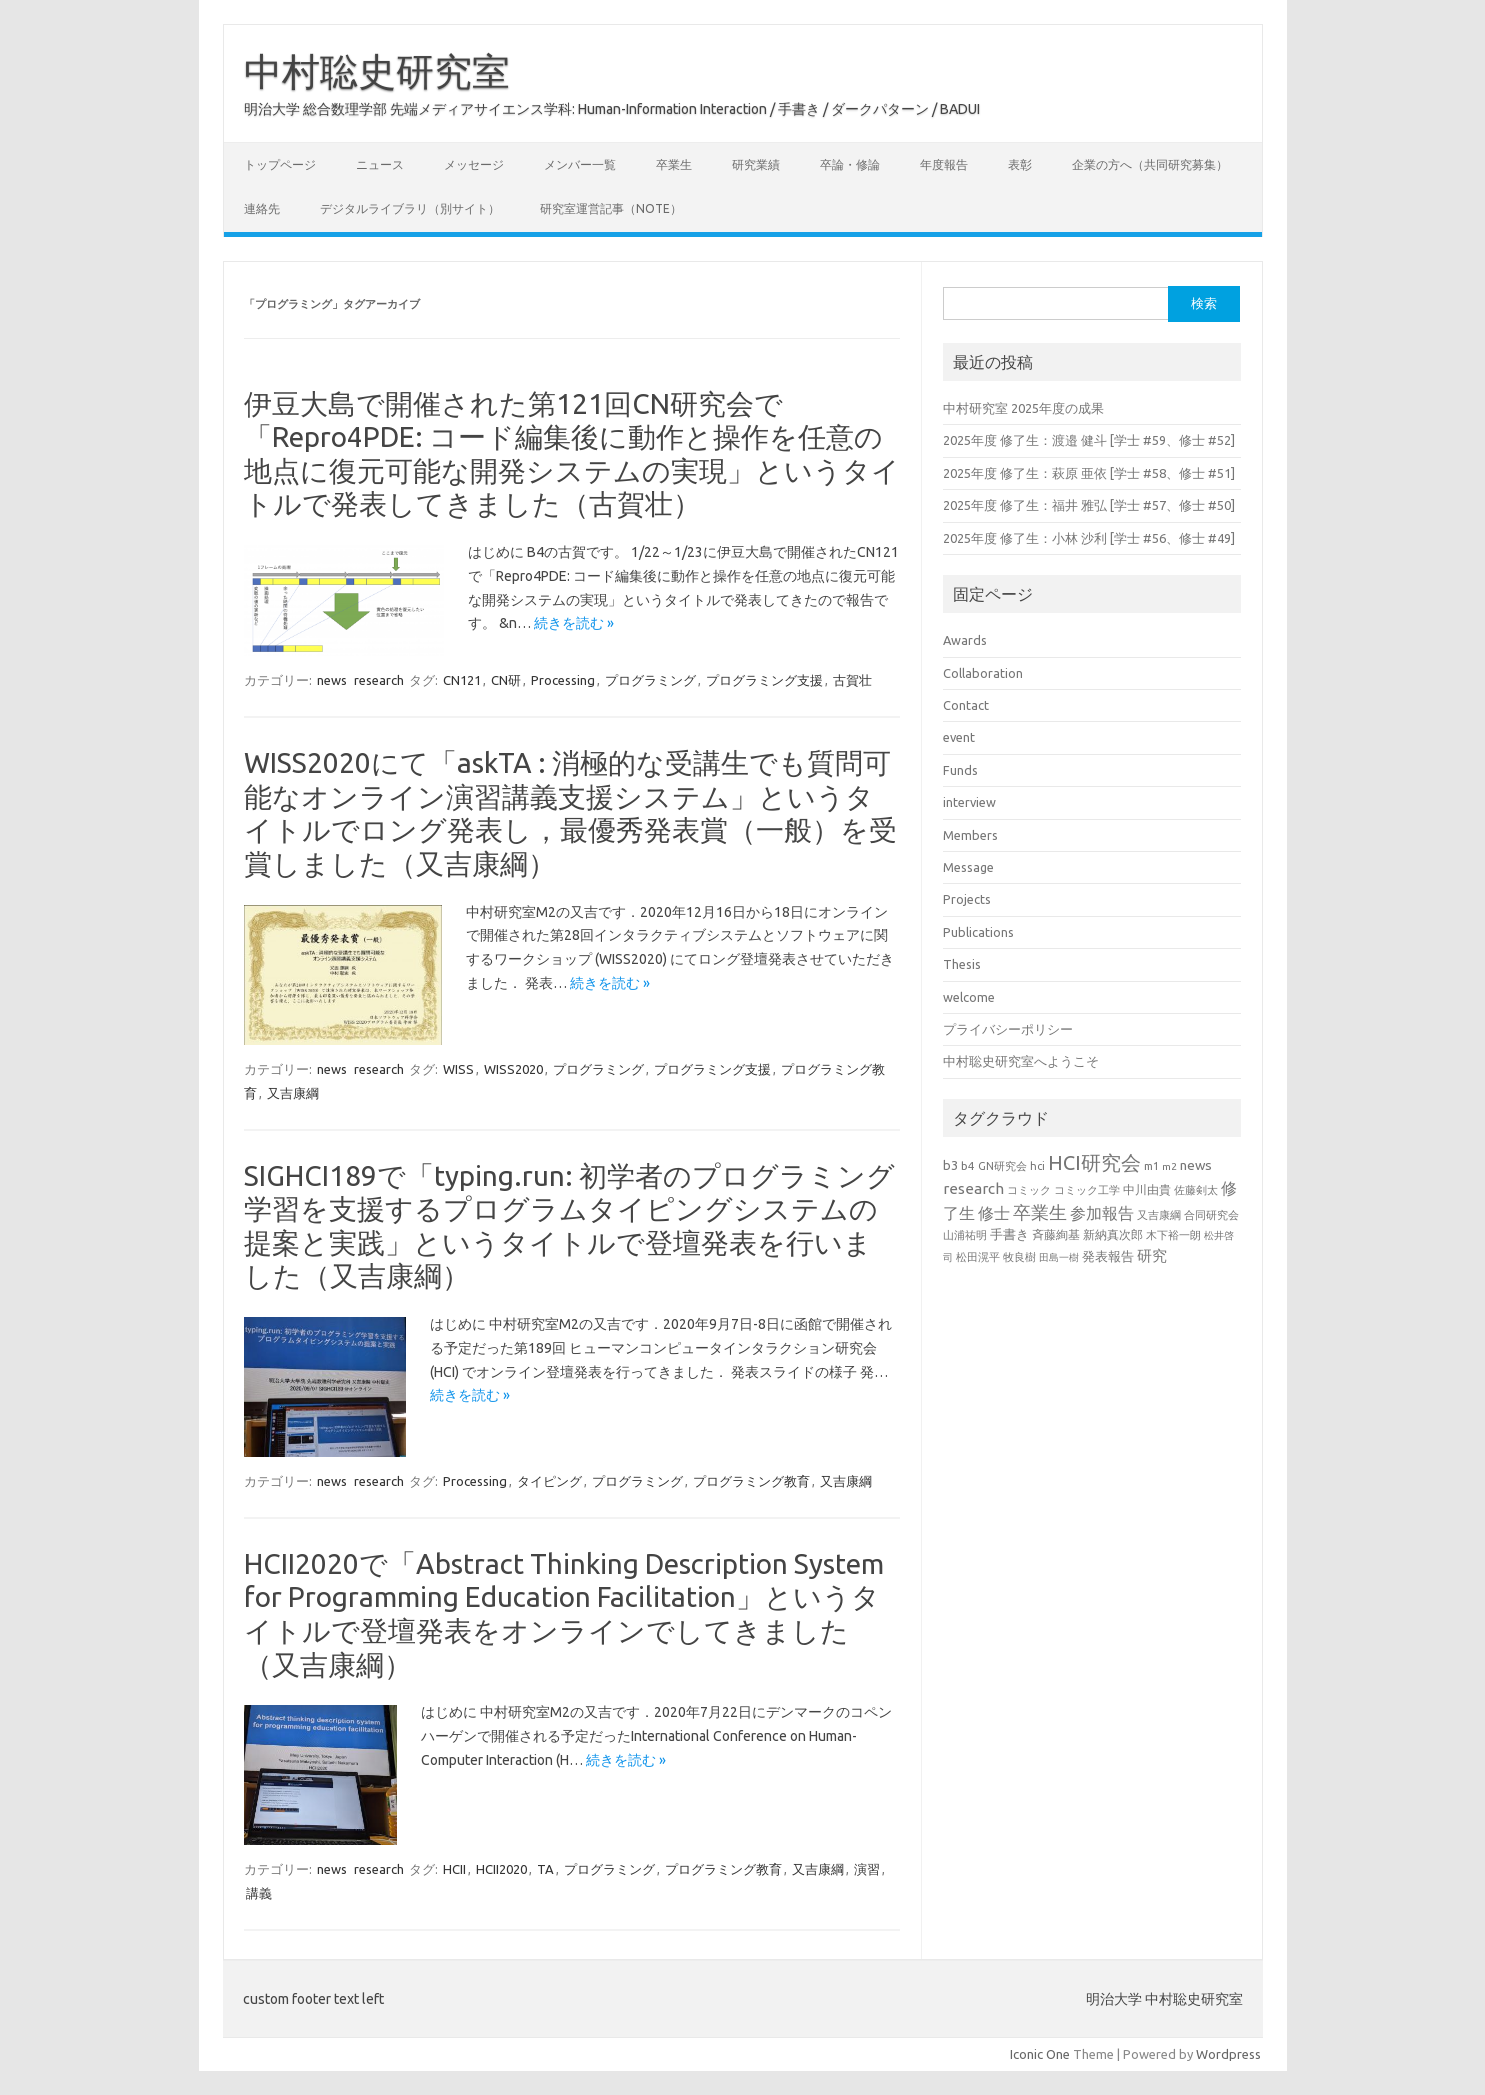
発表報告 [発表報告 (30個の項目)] (1108, 1256)
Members (970, 835)
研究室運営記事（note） (611, 208)
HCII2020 (501, 1869)
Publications (978, 932)
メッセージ (474, 164)
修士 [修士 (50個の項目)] (994, 1213)
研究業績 (756, 164)
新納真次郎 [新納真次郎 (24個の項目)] (1113, 1234)
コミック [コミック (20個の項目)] (1029, 1190)
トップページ (280, 164)
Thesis (962, 964)
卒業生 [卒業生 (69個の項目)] (1040, 1212)
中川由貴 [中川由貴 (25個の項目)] (1147, 1189)
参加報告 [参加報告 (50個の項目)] (1102, 1213)
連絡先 (262, 208)
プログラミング (650, 680)
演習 (867, 1869)
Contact (966, 705)
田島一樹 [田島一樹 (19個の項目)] (1059, 1257)
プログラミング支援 (764, 680)
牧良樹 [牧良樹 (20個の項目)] (1019, 1257)
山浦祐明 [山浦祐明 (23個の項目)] (965, 1234)
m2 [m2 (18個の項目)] (1169, 1166)
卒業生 (674, 164)
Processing (563, 680)
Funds (960, 770)
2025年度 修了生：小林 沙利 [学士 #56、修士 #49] (1089, 538)
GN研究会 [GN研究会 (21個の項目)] (1002, 1166)
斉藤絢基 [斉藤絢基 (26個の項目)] (1056, 1234)
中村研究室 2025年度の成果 (1023, 408)
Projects (967, 899)
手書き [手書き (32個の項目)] (1009, 1234)
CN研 (506, 680)
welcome (969, 997)
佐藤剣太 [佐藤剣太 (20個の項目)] (1196, 1190)
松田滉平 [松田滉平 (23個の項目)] (978, 1256)
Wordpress (1228, 2054)
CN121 (462, 680)
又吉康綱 (293, 1093)
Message (968, 867)
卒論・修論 (850, 164)
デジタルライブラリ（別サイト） (410, 208)
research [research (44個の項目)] (973, 1188)
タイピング (549, 1481)
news (332, 680)
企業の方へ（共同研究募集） (1150, 164)
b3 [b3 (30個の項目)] (950, 1165)
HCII (454, 1869)
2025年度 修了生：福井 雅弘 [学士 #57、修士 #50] (1089, 505)
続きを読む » (574, 623)
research (379, 680)
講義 (259, 1893)
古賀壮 (852, 680)
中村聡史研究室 (377, 71)
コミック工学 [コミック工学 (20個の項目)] (1087, 1190)
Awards (965, 640)
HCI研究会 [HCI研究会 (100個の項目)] (1094, 1162)
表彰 (1020, 164)
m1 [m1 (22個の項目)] (1151, 1166)
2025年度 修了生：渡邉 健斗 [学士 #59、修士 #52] (1089, 440)
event (959, 737)
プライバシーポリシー (1008, 1029)
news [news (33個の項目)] (1196, 1165)
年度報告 (944, 164)
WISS (458, 1069)
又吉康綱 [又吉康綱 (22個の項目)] (1159, 1215)
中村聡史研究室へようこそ (1021, 1061)
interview (969, 802)
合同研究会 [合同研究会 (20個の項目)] (1211, 1215)
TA (545, 1869)
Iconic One (1040, 2054)
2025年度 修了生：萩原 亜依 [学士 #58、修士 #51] (1089, 473)
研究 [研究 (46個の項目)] (1152, 1255)
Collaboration (983, 673)
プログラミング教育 (751, 1481)
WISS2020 (513, 1069)
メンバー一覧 (580, 164)
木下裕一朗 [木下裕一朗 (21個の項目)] (1173, 1235)
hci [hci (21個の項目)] (1037, 1166)
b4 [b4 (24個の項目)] (968, 1165)
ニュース (380, 164)
